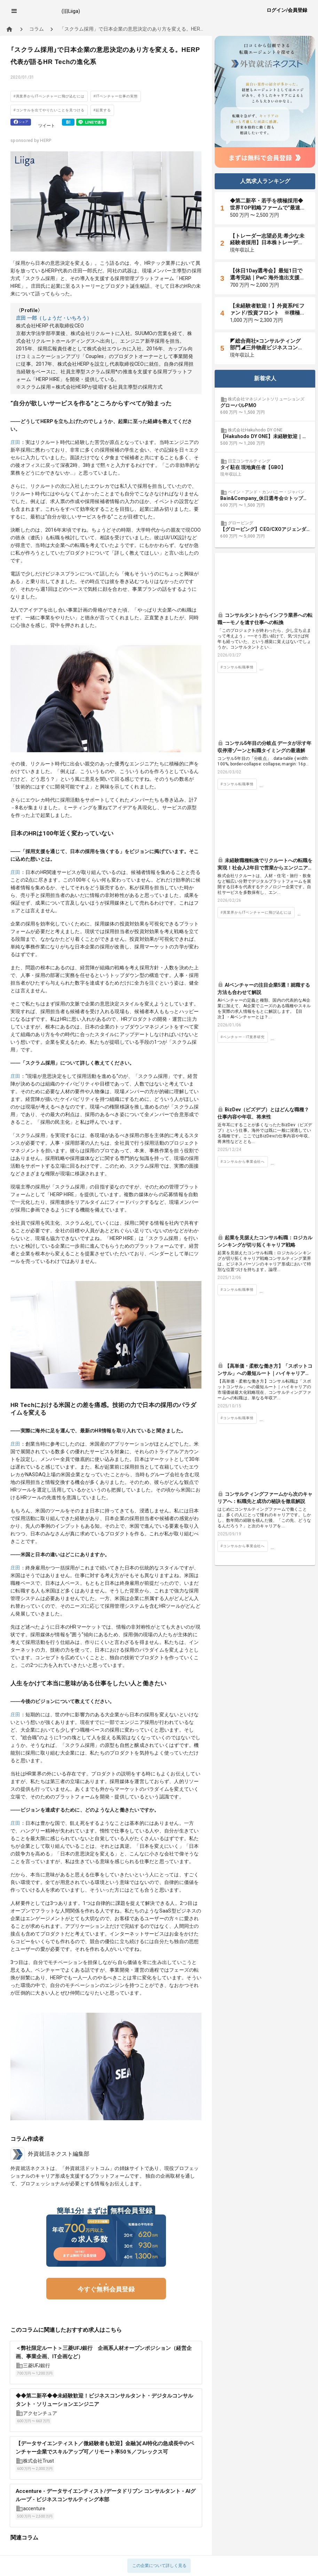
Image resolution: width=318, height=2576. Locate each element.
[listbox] (265, 468)
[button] (14, 11)
